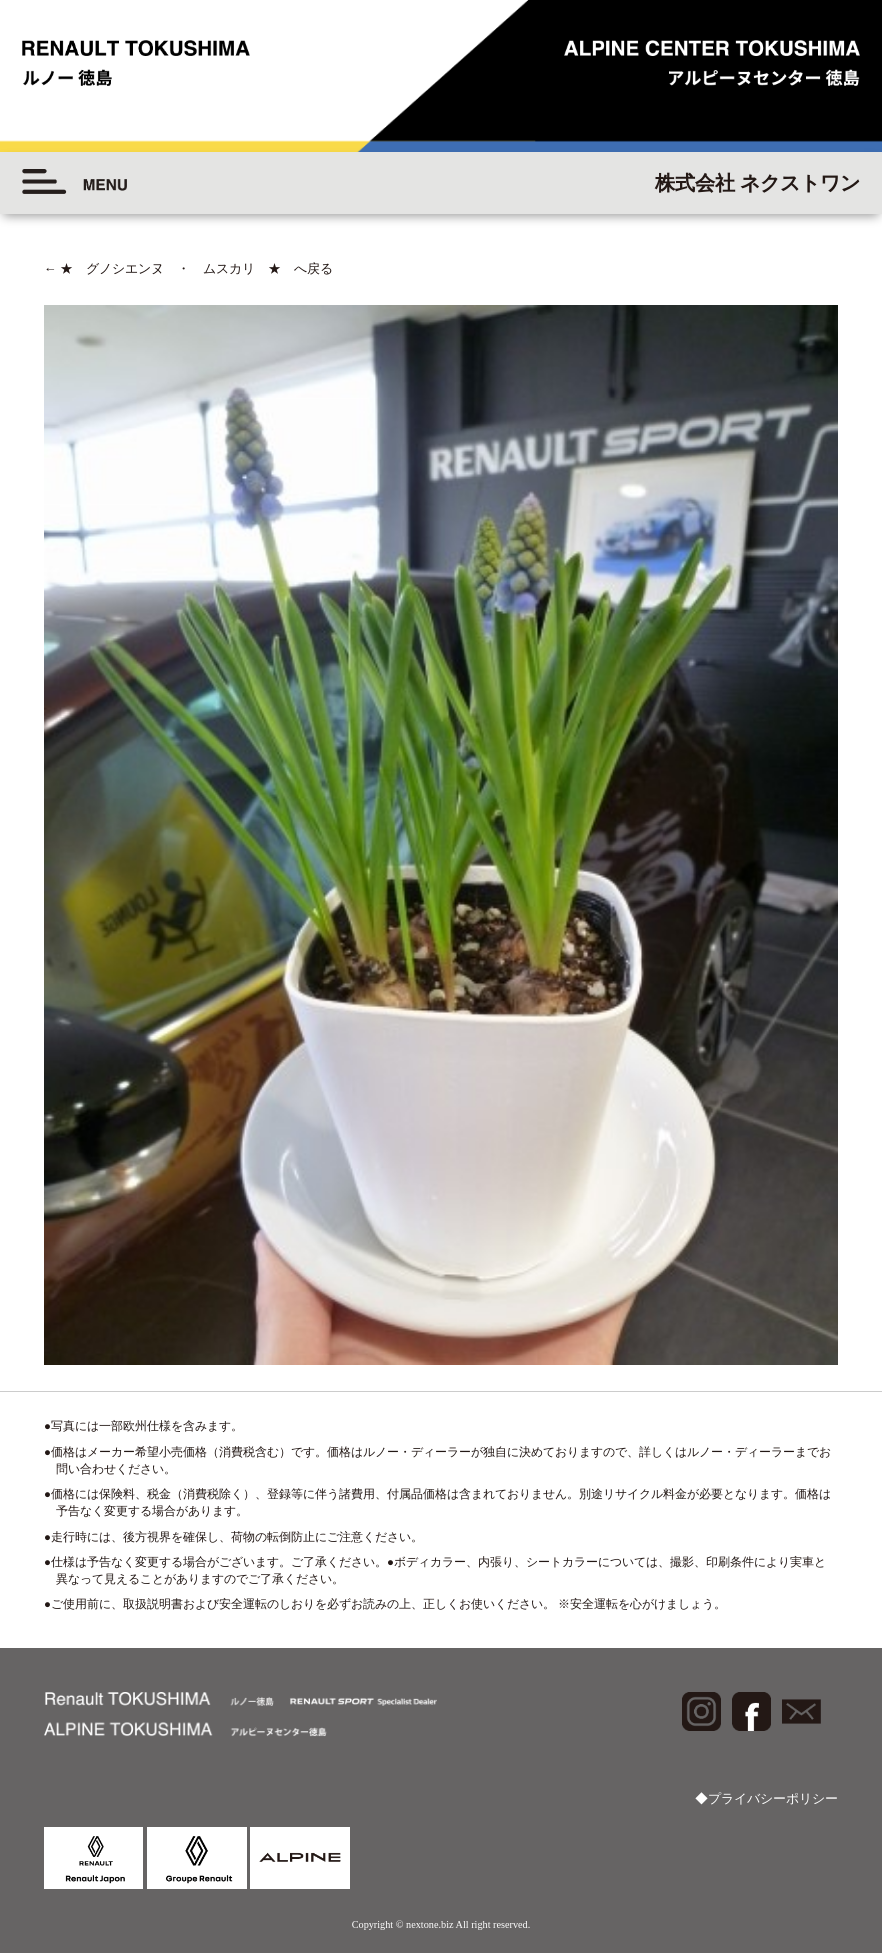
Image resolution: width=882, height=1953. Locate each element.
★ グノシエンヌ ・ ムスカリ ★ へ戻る (188, 269)
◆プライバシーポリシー (766, 1799)
